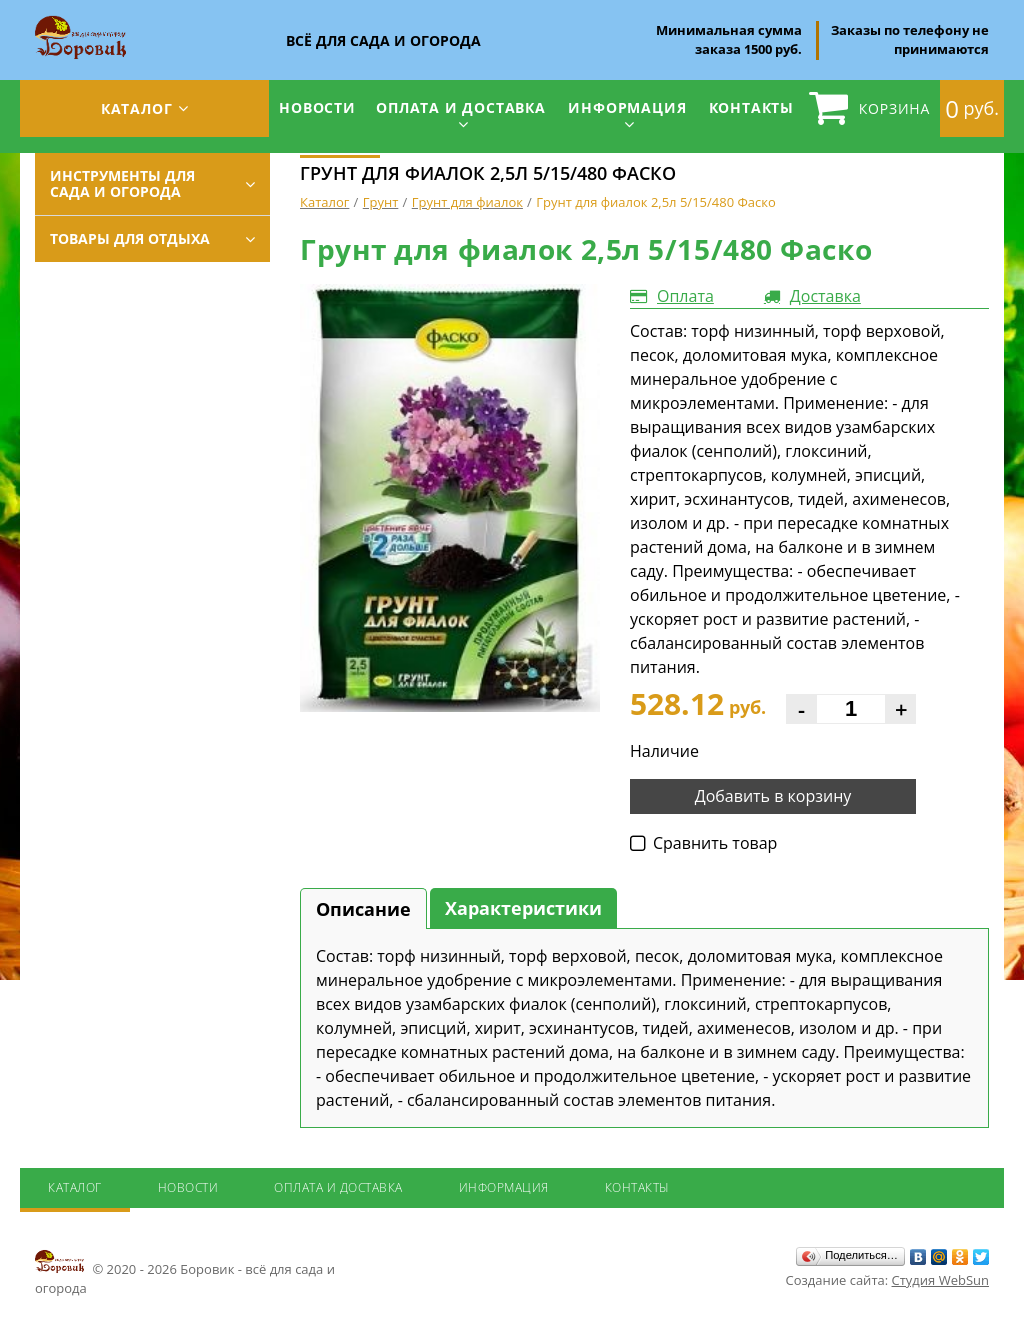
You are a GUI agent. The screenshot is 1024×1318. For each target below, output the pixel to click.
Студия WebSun (940, 1280)
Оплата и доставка (461, 107)
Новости (317, 107)
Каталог (137, 108)
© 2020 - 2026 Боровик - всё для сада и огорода (185, 1272)
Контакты (751, 107)
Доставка (825, 296)
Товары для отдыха (130, 238)
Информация (627, 107)
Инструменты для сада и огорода (122, 183)
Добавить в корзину (773, 796)
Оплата (685, 296)
